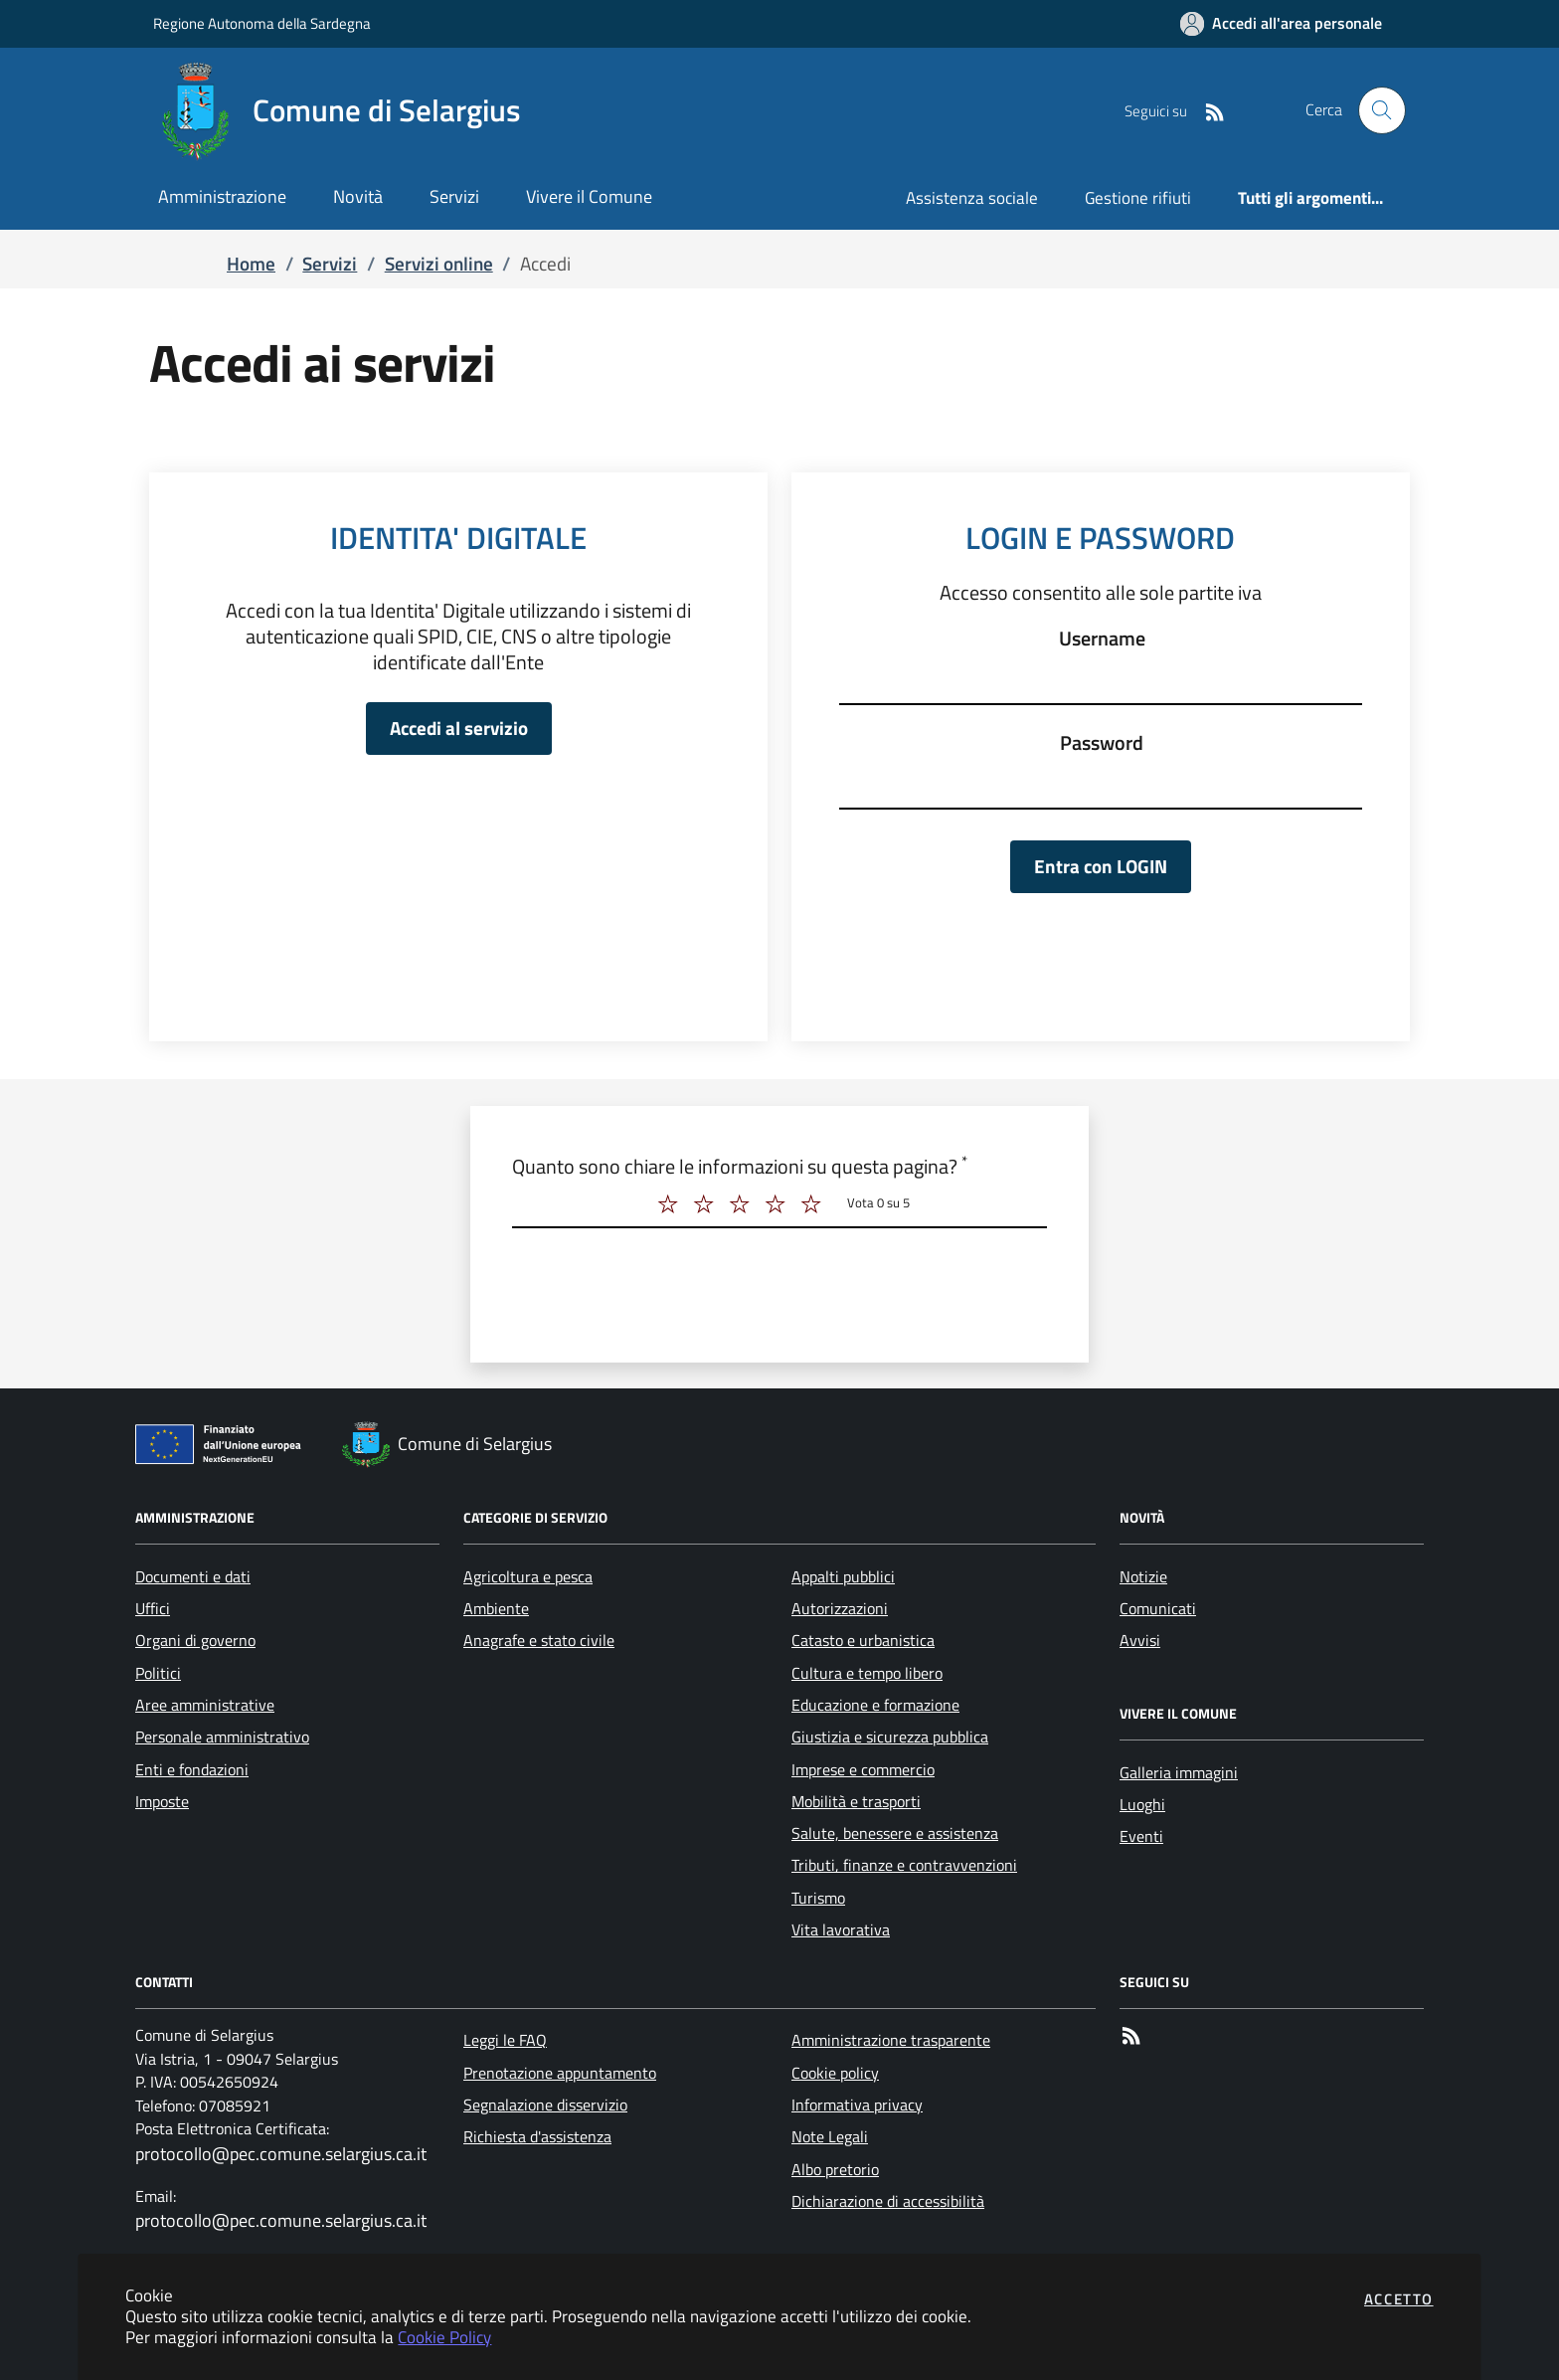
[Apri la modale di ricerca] (1382, 110)
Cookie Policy (444, 2336)
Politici (158, 1673)
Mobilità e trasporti (856, 1801)
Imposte (162, 1801)
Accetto (1399, 2298)
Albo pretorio (835, 2169)
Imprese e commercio (863, 1769)
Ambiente (496, 1608)
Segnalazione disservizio (545, 2104)
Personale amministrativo (222, 1736)
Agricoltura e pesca (528, 1576)
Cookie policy (835, 2073)
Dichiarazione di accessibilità (887, 2201)
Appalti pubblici (843, 1576)
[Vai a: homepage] (349, 110)
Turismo (818, 1898)
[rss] (1131, 2039)
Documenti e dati (193, 1576)
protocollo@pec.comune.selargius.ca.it (281, 2153)
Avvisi (1140, 1640)
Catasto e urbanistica (863, 1640)
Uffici (152, 1608)
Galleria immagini (1179, 1772)
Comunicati (1158, 1608)
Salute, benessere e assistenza (894, 1833)
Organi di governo (195, 1640)
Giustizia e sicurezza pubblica (889, 1736)
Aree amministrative (204, 1705)
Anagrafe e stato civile (538, 1640)
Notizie (1143, 1576)
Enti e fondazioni (192, 1769)
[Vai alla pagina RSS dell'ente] (1206, 110)
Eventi (1141, 1836)
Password (1101, 743)
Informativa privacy (857, 2104)
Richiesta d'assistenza (537, 2136)
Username (1102, 638)
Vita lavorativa (840, 1929)
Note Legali (829, 2136)
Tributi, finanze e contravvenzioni (904, 1865)
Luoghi (1142, 1804)
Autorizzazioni (839, 1608)
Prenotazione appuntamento (559, 2073)
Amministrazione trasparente (890, 2040)
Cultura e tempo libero (867, 1673)
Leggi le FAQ (505, 2040)
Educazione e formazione (875, 1705)
